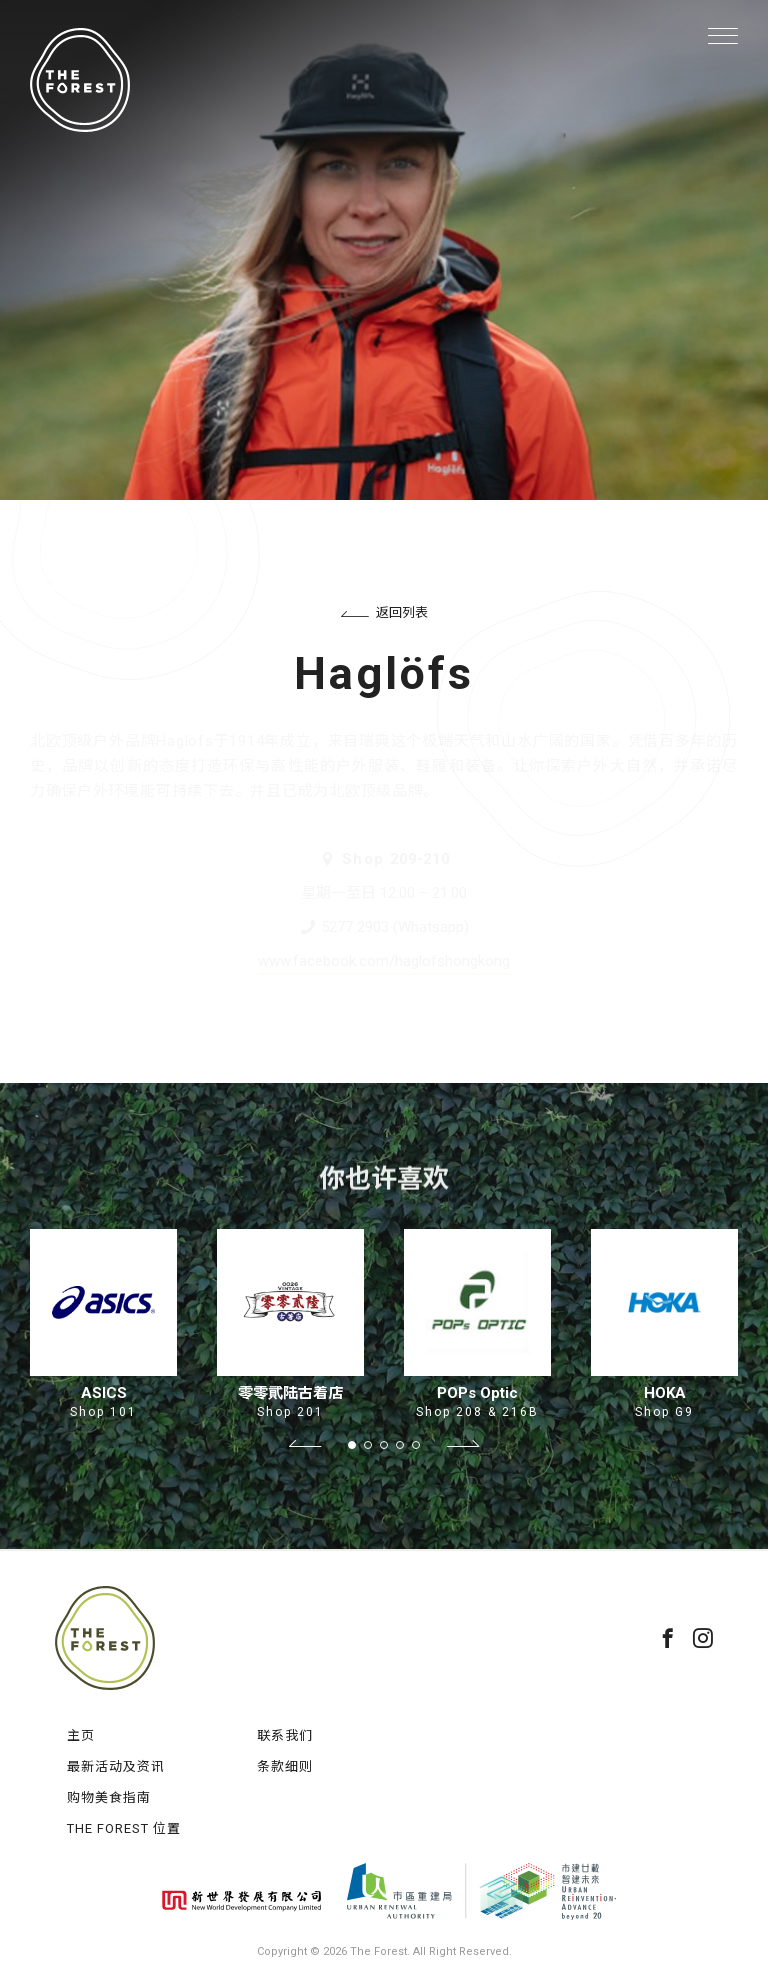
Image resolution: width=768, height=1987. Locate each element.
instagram (703, 1638)
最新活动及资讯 (116, 1766)
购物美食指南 (109, 1797)
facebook (668, 1638)
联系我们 (285, 1735)
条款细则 (285, 1766)
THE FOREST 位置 (124, 1828)
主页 (81, 1735)
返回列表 (384, 612)
